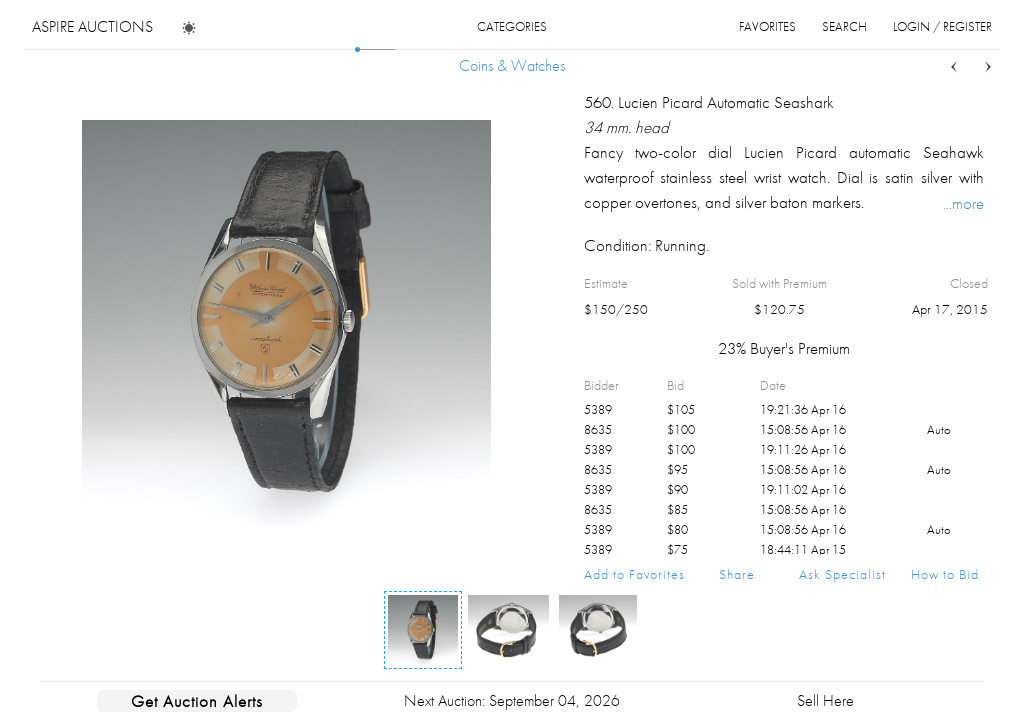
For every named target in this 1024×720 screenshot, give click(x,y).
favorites (767, 26)
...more (963, 203)
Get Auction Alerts (197, 701)
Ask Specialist (842, 574)
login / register (942, 26)
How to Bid (945, 574)
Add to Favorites (634, 574)
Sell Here (825, 700)
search (844, 26)
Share (737, 574)
